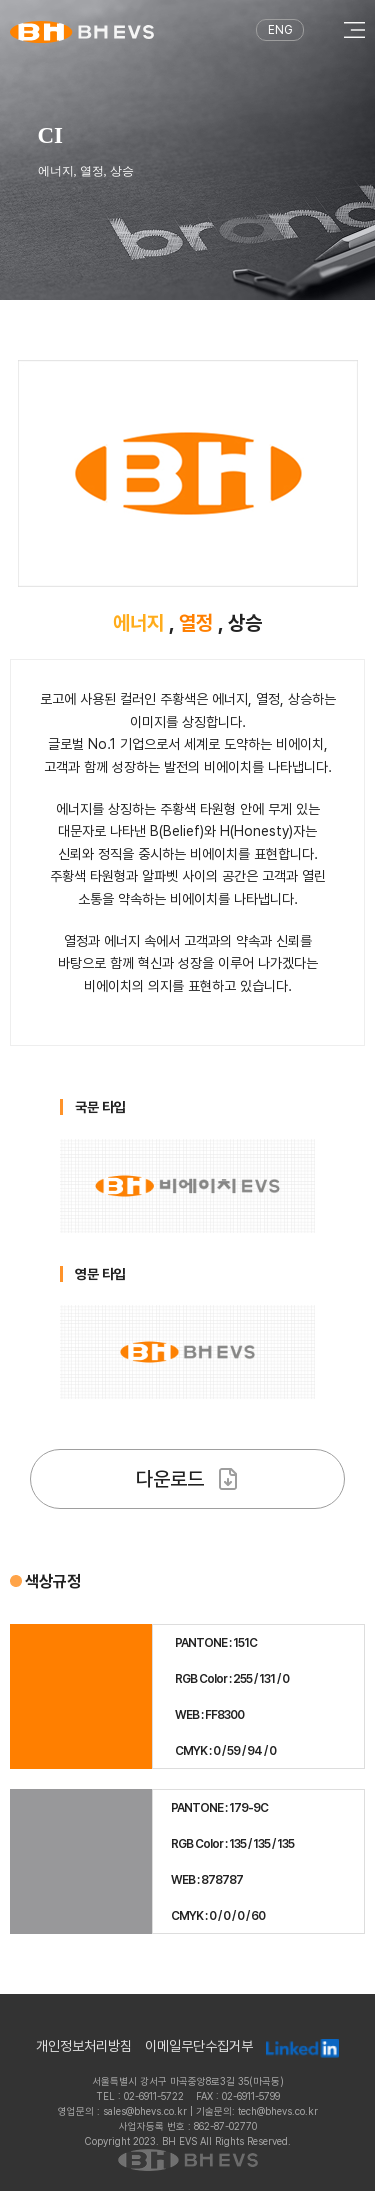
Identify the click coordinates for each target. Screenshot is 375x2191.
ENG (280, 30)
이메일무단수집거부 (199, 2046)
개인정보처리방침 (84, 2046)
